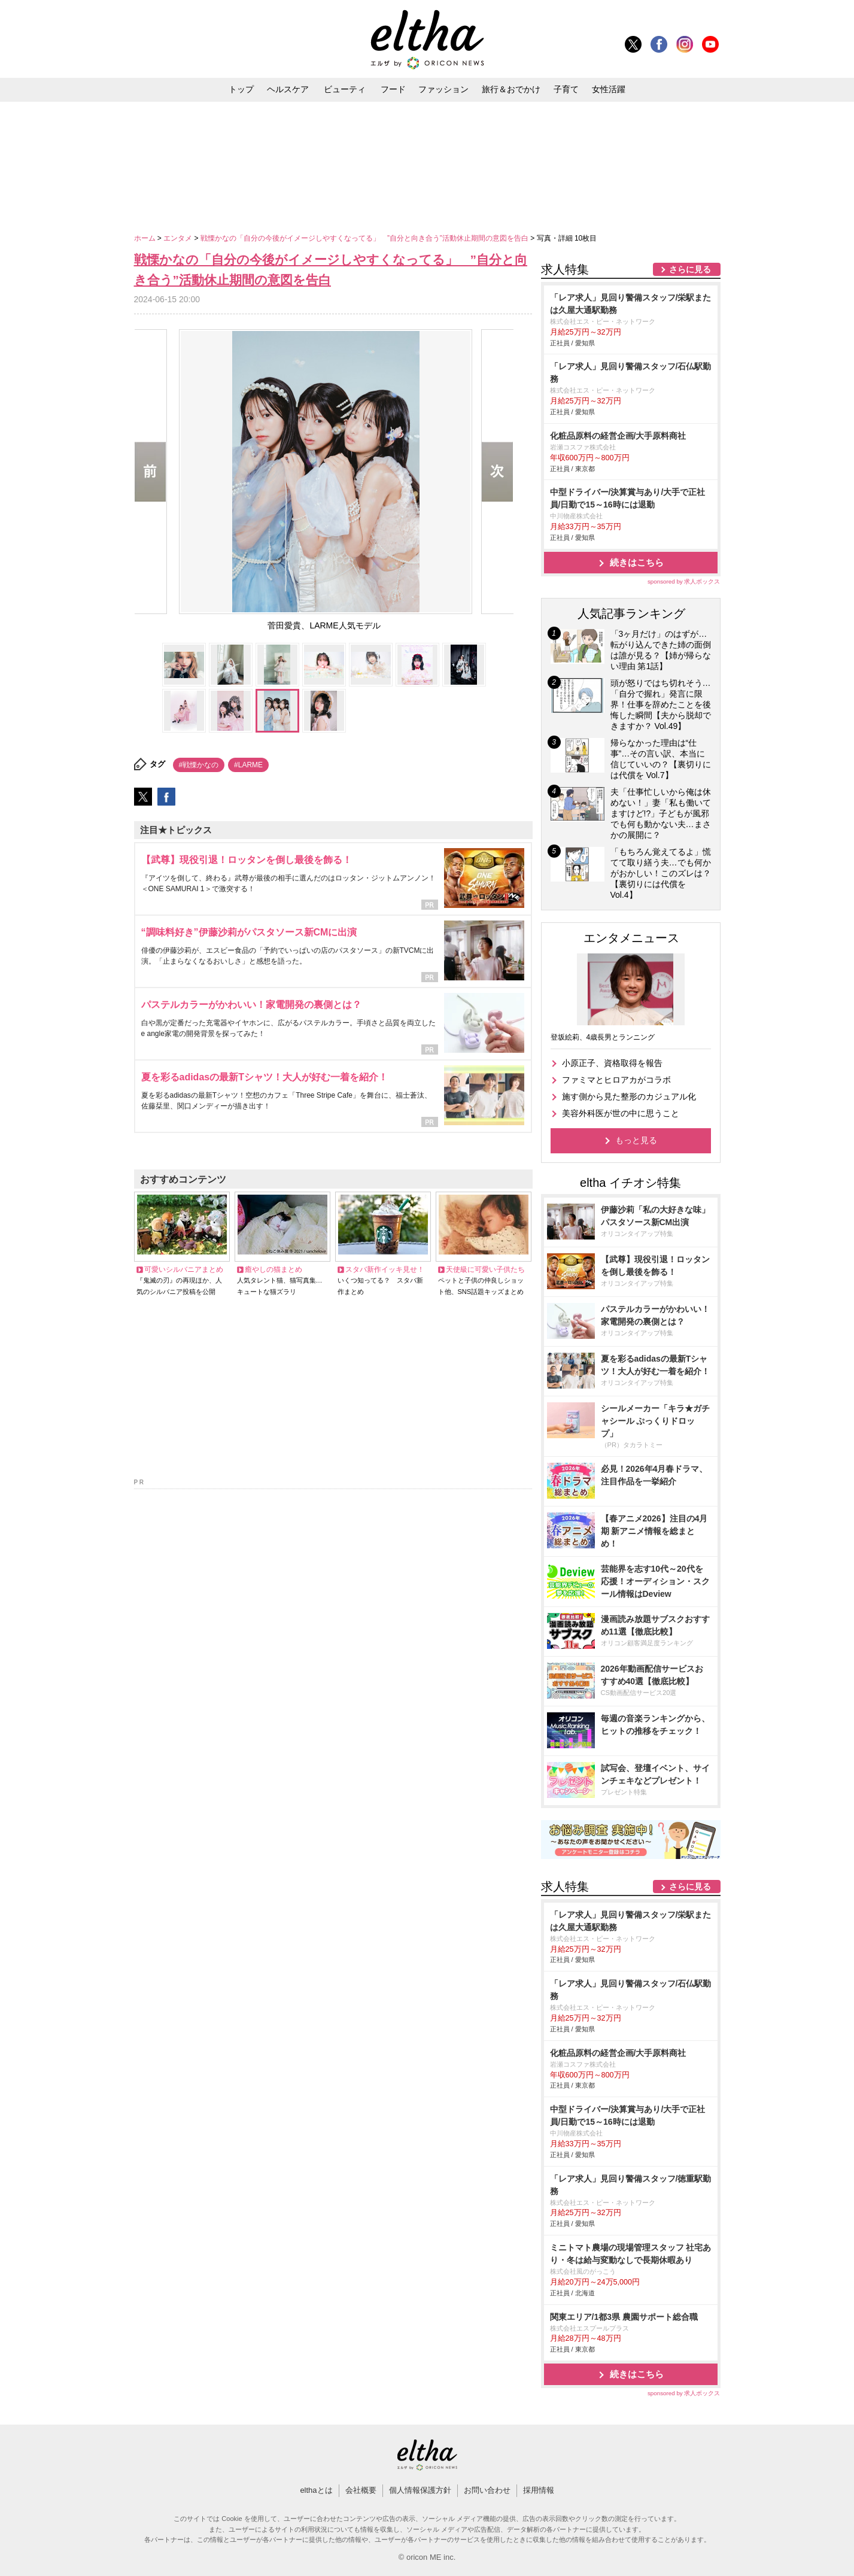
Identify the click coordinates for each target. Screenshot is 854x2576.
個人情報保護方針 (420, 2490)
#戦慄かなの (199, 765)
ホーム (145, 238)
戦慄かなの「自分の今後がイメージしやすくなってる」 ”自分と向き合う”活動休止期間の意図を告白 (365, 238)
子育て (566, 89)
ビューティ (345, 89)
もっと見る (636, 1140)
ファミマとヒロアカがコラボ (616, 1080)
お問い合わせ (487, 2490)
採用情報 (538, 2490)
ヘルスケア (288, 89)
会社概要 (360, 2490)
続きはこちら (637, 562)
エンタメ (178, 238)
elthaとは (316, 2490)
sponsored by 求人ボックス (684, 581)
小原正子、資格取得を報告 (612, 1063)
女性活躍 (608, 89)
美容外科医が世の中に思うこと (620, 1113)
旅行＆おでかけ (511, 89)
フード (393, 89)
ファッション (443, 89)
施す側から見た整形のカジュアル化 (629, 1096)
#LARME (248, 765)
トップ (241, 89)
